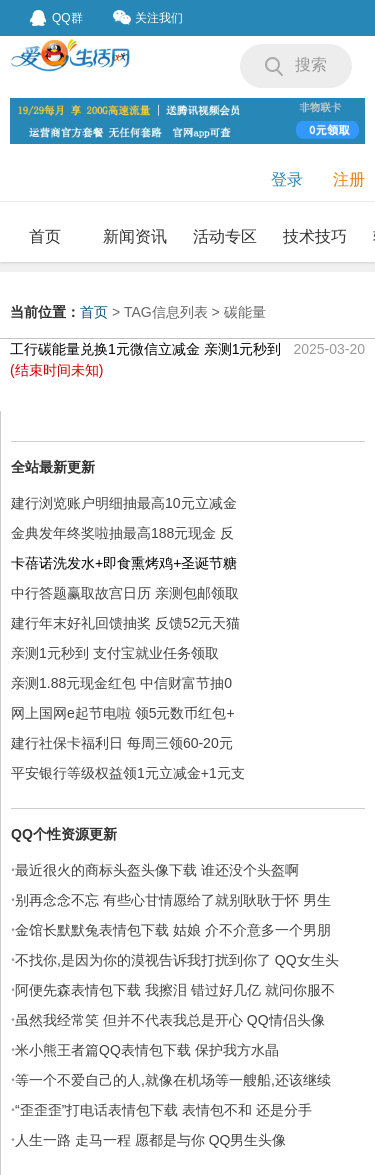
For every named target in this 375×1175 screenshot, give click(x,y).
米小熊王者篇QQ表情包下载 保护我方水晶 (147, 1050)
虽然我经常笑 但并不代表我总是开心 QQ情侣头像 (170, 1020)
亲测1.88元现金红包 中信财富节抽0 (121, 683)
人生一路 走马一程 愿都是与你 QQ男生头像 (150, 1140)
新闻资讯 (135, 236)
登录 (287, 179)
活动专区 (225, 236)
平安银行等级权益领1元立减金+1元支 (128, 773)
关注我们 (148, 17)
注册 (349, 179)
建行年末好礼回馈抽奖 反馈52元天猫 (125, 623)
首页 (45, 236)
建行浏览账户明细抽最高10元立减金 (124, 503)
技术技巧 (315, 236)
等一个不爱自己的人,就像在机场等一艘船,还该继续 (173, 1080)
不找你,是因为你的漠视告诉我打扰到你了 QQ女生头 (177, 960)
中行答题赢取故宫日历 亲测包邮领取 (125, 593)
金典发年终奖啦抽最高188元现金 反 (122, 533)
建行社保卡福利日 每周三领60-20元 (122, 743)
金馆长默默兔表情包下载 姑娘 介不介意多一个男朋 (173, 930)
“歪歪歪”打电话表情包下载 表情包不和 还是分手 (163, 1110)
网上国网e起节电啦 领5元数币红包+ (123, 713)
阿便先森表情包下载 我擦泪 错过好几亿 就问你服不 (175, 990)
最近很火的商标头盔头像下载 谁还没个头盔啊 (157, 870)
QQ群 (56, 18)
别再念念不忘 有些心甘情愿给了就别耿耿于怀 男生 (173, 900)
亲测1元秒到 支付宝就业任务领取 (115, 653)
